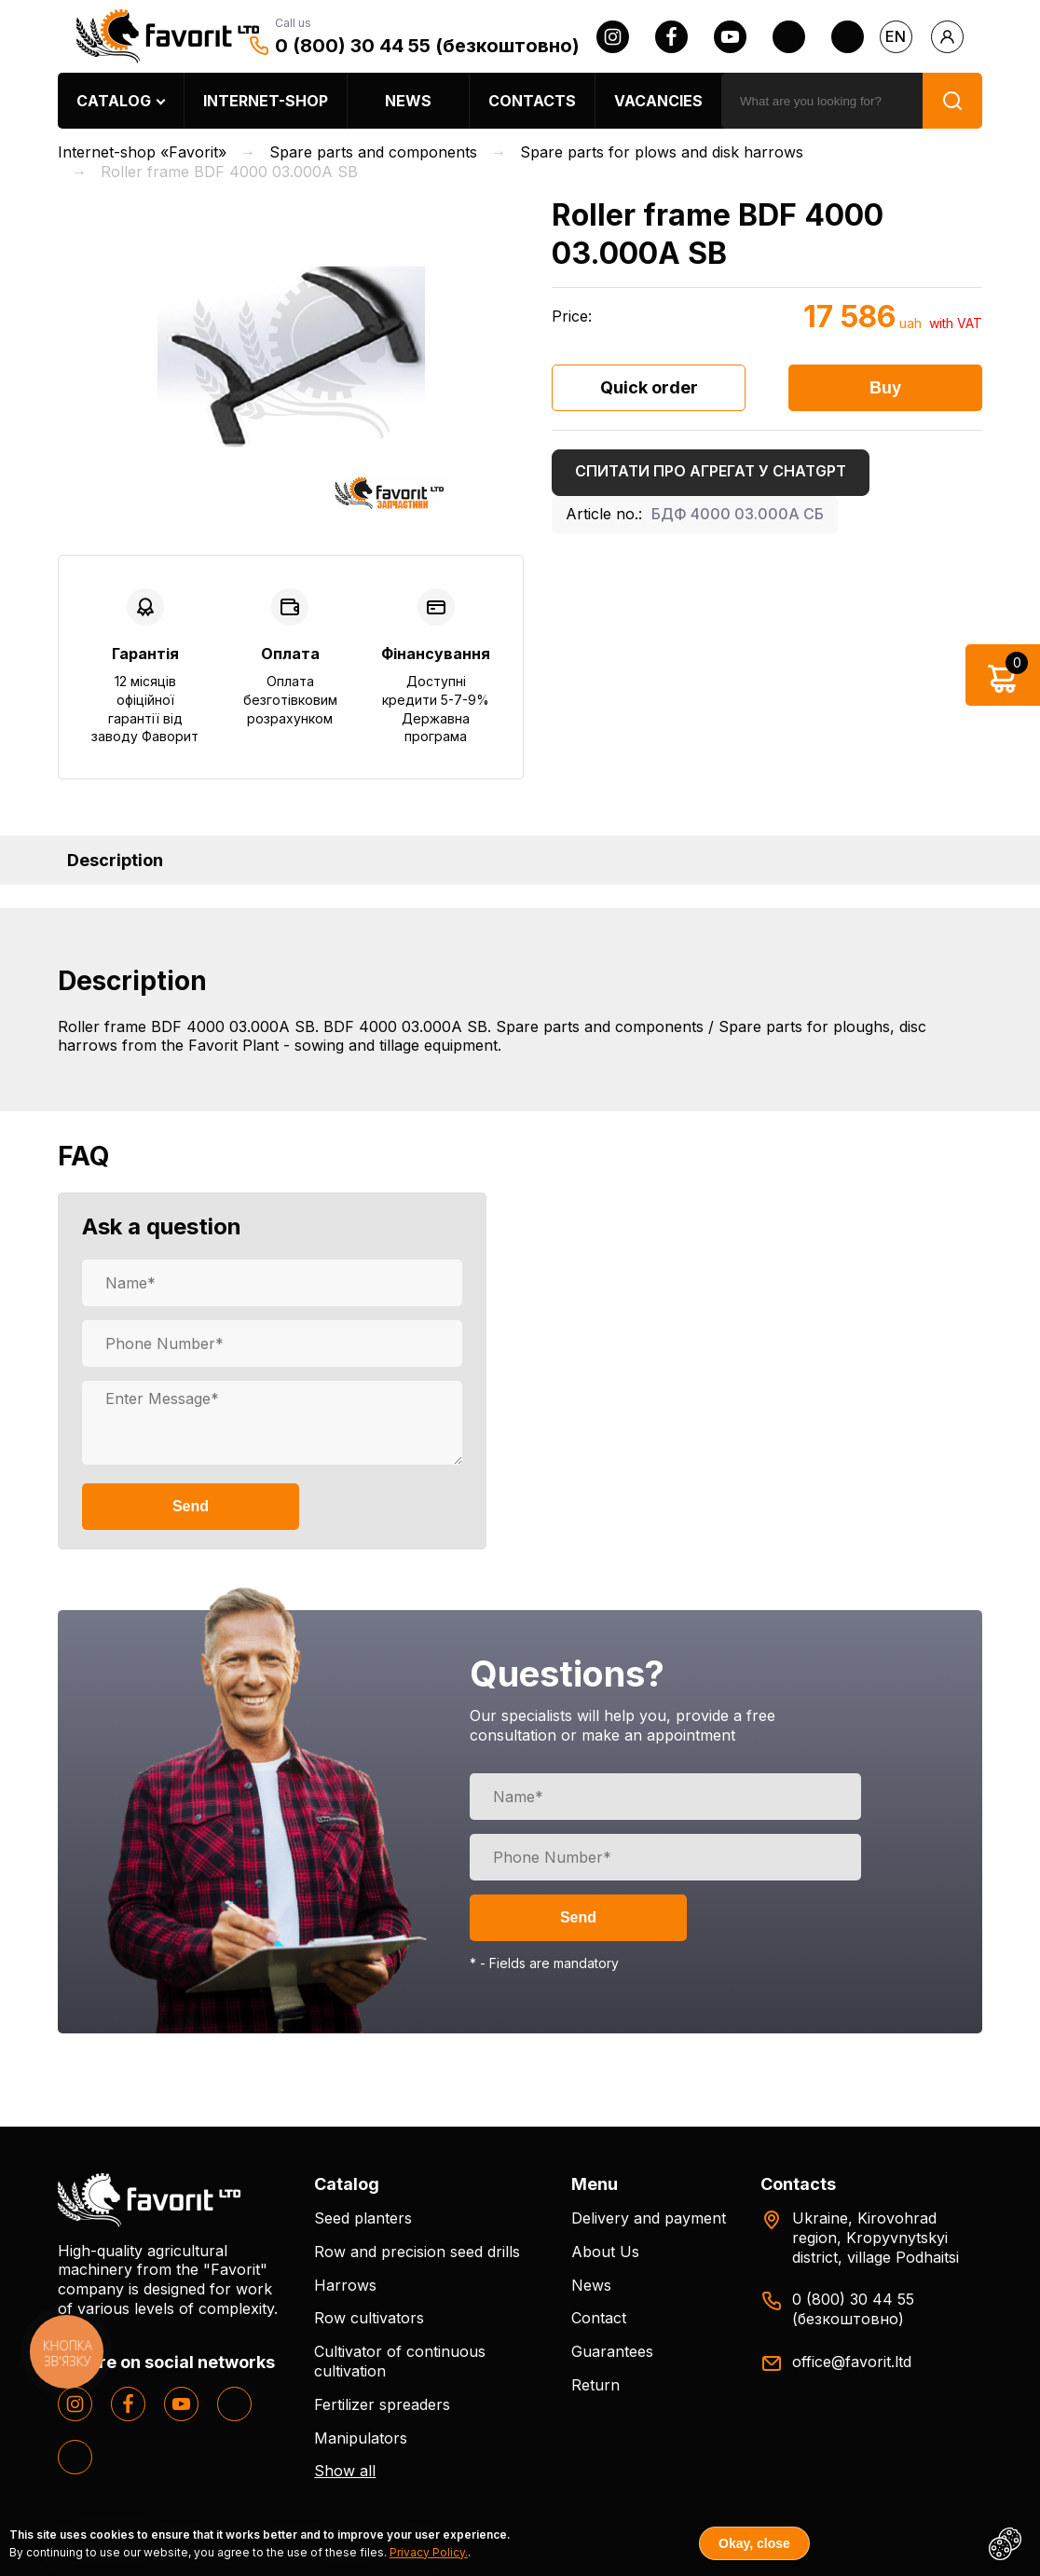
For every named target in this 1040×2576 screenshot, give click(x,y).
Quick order (649, 387)
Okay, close (754, 2543)
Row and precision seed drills (417, 2251)
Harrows (345, 2285)
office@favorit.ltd (851, 2361)
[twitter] (789, 37)
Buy (885, 388)
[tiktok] (847, 37)
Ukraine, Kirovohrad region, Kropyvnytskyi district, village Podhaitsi (875, 2237)
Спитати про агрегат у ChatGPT (710, 470)
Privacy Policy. (429, 2552)
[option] (291, 356)
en (895, 36)
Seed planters (363, 2218)
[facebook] (671, 37)
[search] (822, 101)
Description (115, 860)
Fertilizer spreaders (382, 2404)
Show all (345, 2470)
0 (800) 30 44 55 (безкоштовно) (427, 45)
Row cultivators (369, 2317)
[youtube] (730, 37)
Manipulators (360, 2438)
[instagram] (612, 37)
